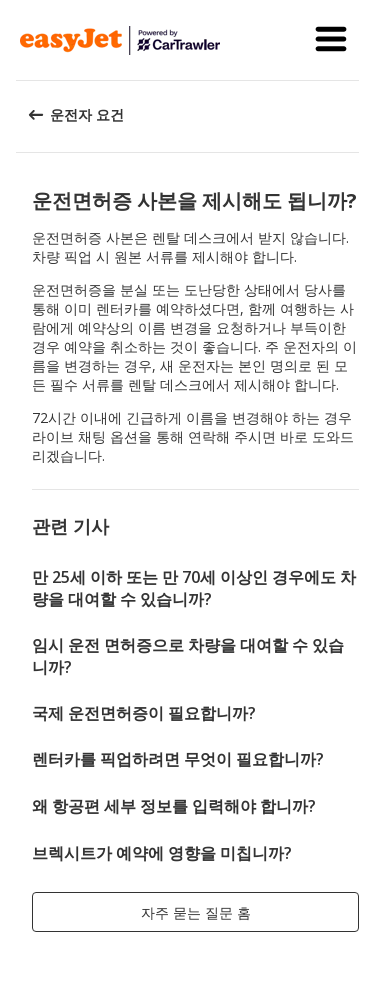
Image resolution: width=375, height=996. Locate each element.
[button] (331, 40)
